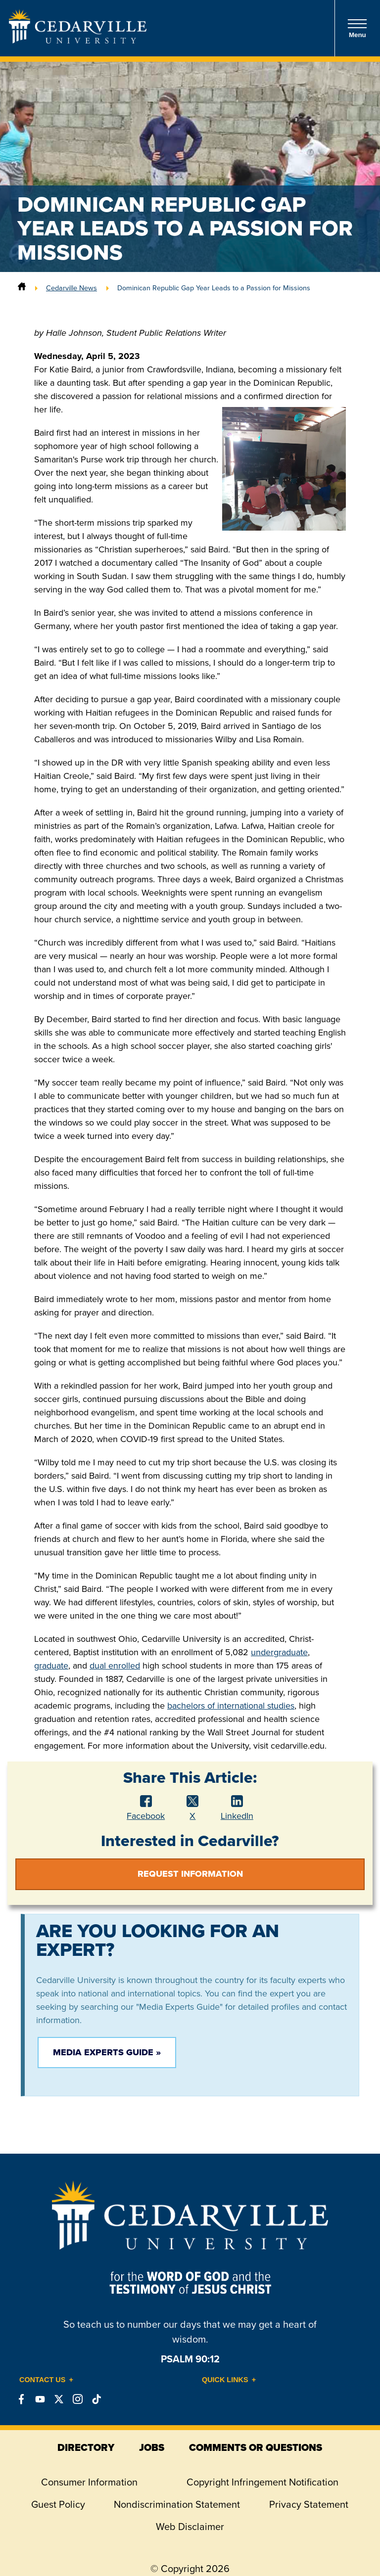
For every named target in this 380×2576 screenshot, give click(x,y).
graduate (51, 1665)
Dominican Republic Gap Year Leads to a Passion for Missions (213, 287)
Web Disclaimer (190, 2526)
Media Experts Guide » (107, 2052)
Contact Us (42, 2380)
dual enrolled (115, 1665)
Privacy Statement (308, 2504)
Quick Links (225, 2380)
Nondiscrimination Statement (177, 2504)
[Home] (22, 287)
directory (85, 2447)
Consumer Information (89, 2482)
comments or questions (255, 2447)
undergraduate (279, 1652)
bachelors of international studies (230, 1705)
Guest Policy (58, 2504)
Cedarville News (71, 287)
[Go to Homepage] (77, 40)
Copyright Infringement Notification (262, 2482)
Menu (357, 28)
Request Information (190, 1873)
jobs (151, 2447)
